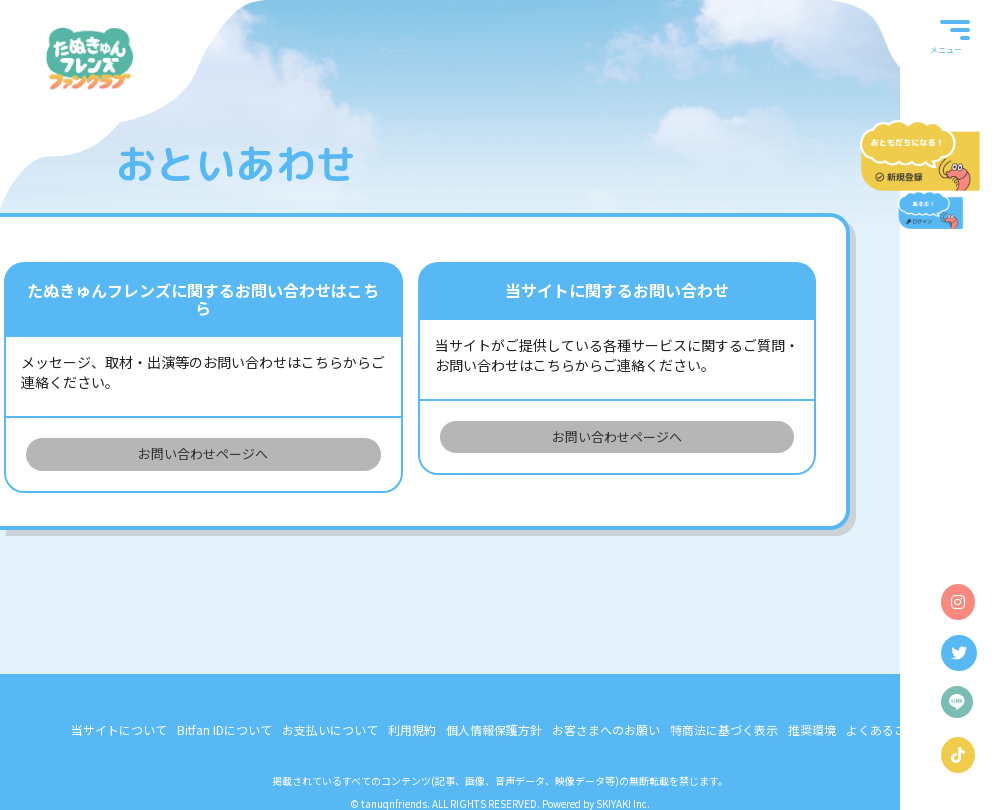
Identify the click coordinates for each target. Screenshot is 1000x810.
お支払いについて (330, 729)
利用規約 (412, 729)
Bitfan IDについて (224, 729)
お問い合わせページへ (203, 453)
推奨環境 (812, 729)
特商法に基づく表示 (724, 729)
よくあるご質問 (888, 729)
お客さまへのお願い (606, 729)
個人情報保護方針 (494, 729)
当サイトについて (119, 729)
